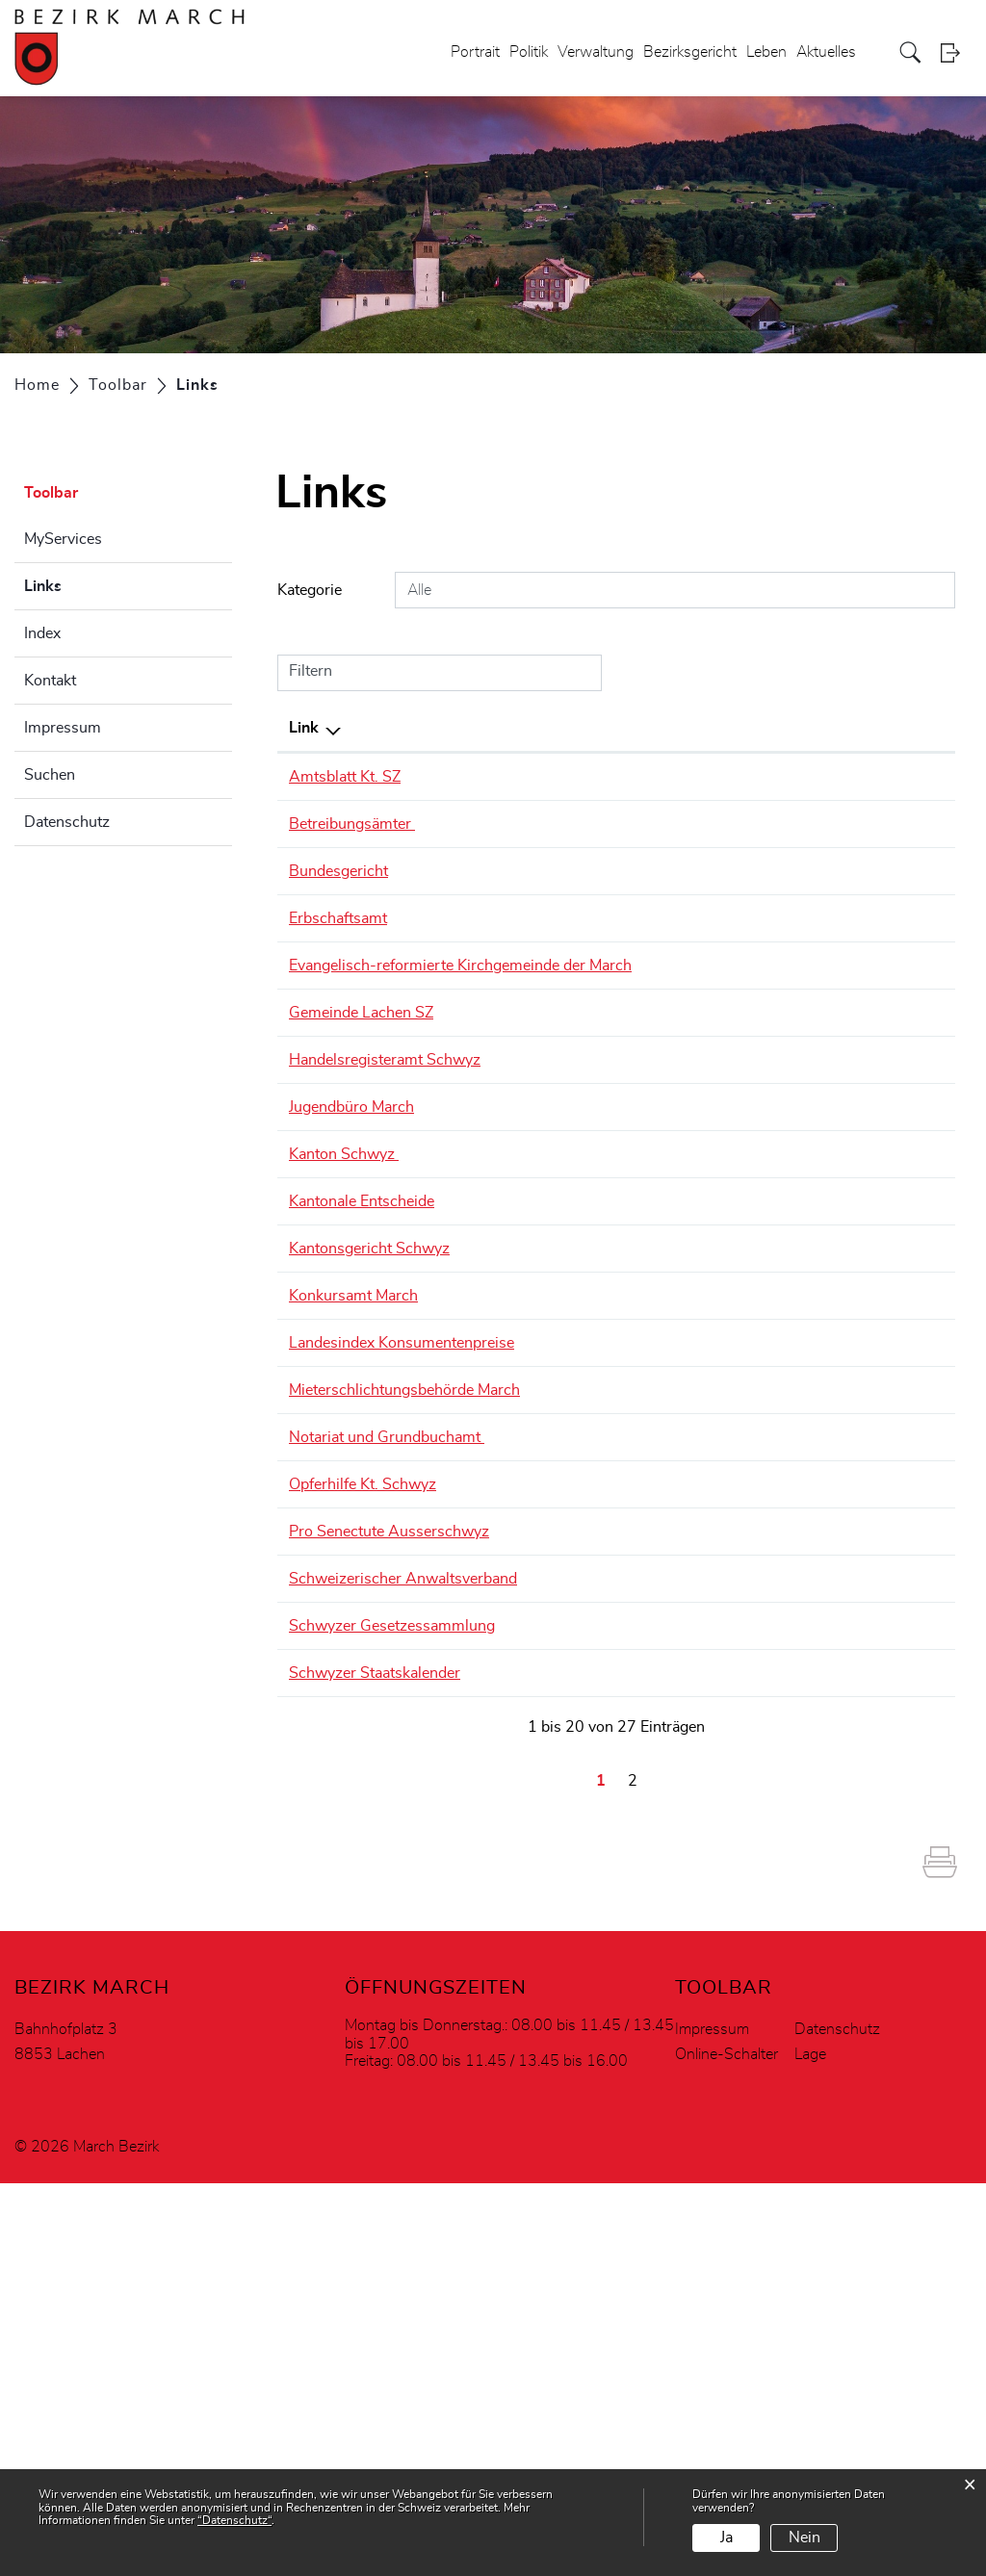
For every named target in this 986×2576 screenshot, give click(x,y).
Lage (810, 2447)
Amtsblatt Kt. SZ (354, 777)
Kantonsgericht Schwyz (379, 1341)
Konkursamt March (363, 1388)
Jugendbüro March (361, 1176)
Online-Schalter (726, 2447)
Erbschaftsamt (347, 918)
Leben (766, 52)
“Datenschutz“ (234, 2520)
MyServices (63, 539)
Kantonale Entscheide (371, 1270)
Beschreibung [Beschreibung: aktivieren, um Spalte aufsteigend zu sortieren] (546, 727)
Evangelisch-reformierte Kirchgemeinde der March (376, 977)
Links (91, 583)
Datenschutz (67, 822)
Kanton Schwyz (353, 1223)
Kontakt (50, 680)
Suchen (49, 775)
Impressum (62, 727)
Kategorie (309, 590)
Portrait (475, 52)
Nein (804, 2537)
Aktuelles (826, 52)
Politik (528, 52)
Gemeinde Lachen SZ (371, 1059)
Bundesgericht (348, 871)
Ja (726, 2537)
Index (42, 633)
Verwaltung (596, 52)
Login (956, 52)
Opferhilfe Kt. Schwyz (372, 1669)
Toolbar (51, 493)
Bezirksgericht (690, 52)
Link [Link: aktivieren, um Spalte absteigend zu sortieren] (304, 727)
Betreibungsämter (361, 824)
